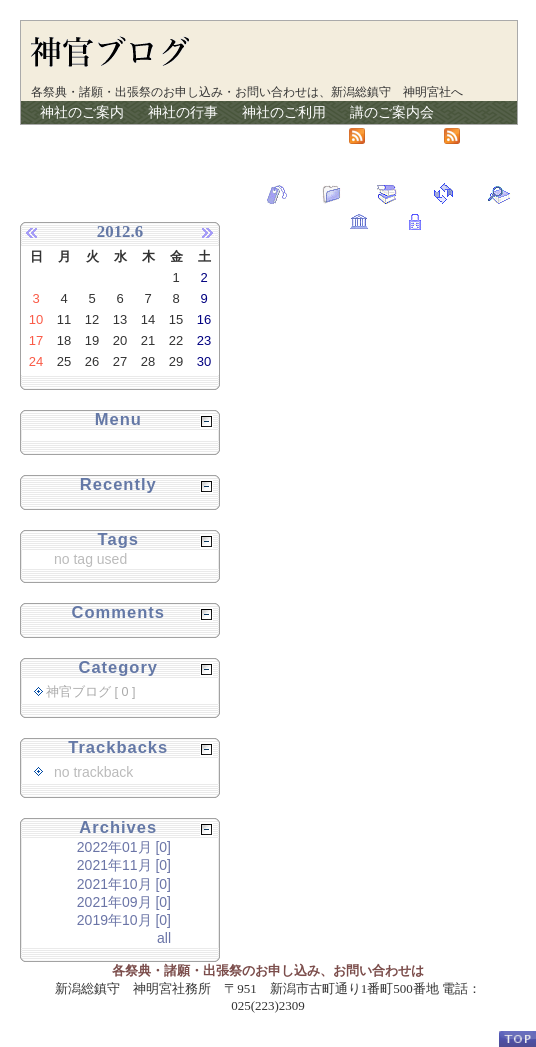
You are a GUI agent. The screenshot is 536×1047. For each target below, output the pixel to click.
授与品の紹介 (82, 135)
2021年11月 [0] (124, 865)
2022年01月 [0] (124, 847)
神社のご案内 (82, 112)
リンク (263, 135)
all (164, 938)
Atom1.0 (384, 135)
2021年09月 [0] (124, 902)
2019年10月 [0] (124, 920)
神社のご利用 (284, 112)
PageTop (517, 1038)
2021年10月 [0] (124, 884)
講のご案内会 (392, 112)
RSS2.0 (478, 135)
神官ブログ (183, 135)
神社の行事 (183, 112)
